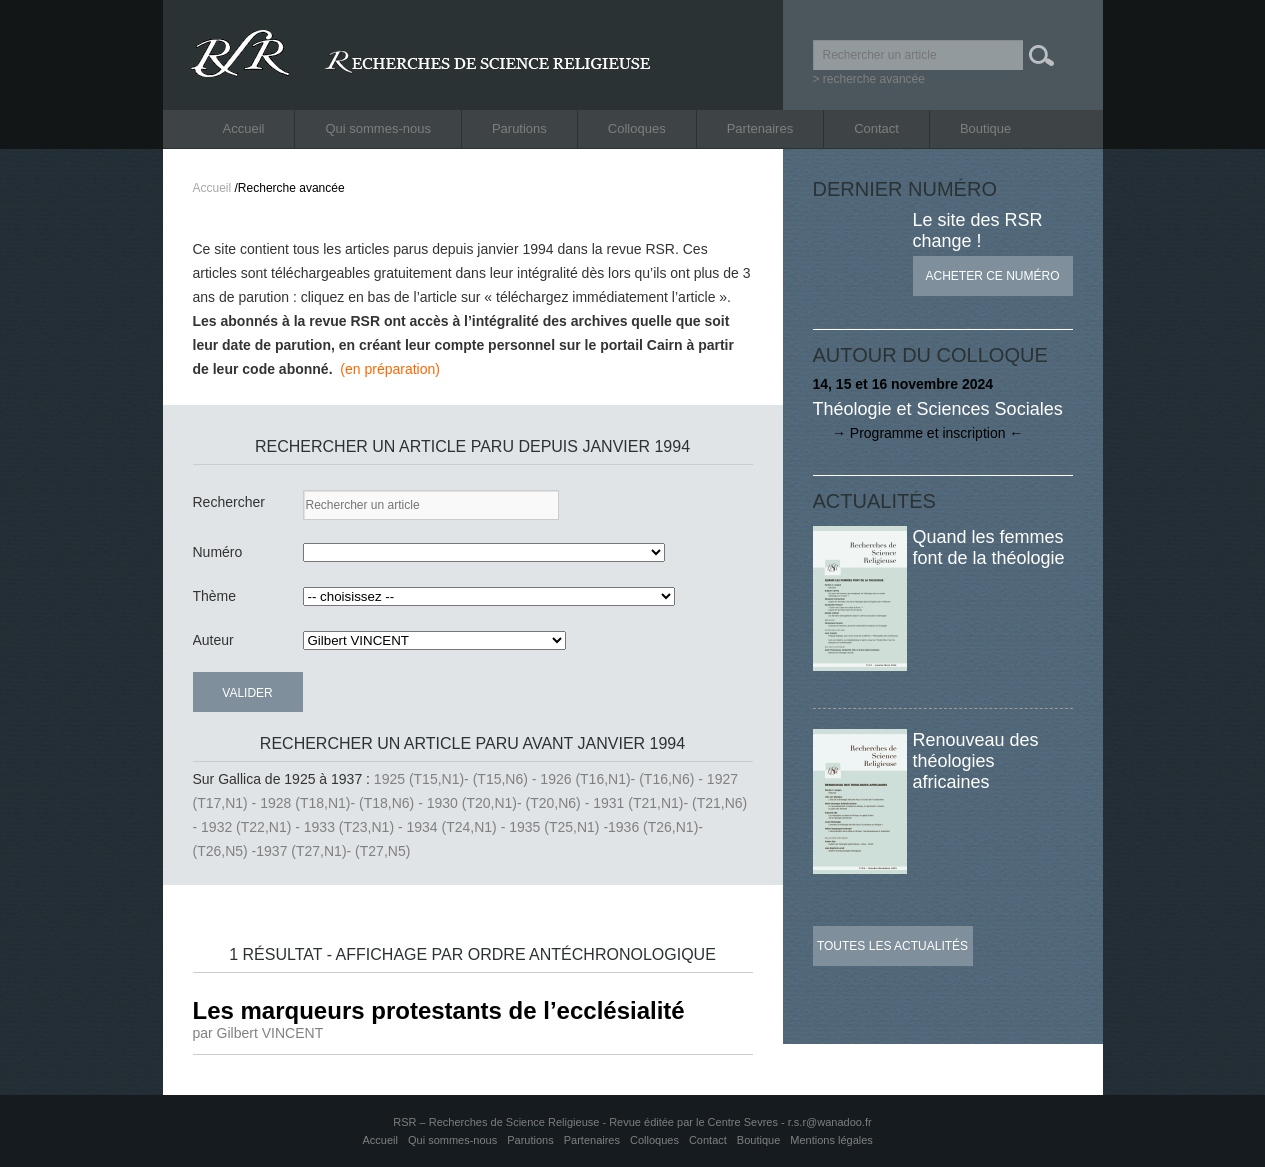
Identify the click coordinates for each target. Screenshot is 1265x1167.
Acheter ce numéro (992, 276)
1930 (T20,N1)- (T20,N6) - (510, 803)
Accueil (244, 128)
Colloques (637, 128)
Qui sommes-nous (377, 128)
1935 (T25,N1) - (558, 827)
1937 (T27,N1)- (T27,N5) (333, 851)
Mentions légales (831, 1140)
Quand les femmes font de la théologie (989, 547)
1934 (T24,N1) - (458, 827)
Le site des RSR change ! (978, 230)
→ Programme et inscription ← (918, 433)
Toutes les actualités (892, 946)
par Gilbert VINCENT (258, 1033)
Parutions (519, 128)
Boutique (985, 128)
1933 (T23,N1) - (355, 827)
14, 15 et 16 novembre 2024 (903, 384)
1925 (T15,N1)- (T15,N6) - (457, 779)
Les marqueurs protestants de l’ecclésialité (439, 1010)
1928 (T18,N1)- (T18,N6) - (343, 803)
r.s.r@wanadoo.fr (830, 1122)
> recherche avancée (869, 79)
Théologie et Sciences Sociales (938, 409)
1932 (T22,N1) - (252, 827)
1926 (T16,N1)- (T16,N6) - (623, 779)
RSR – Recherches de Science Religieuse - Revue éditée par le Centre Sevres (587, 1122)
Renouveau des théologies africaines (976, 761)
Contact (876, 128)
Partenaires (760, 128)
